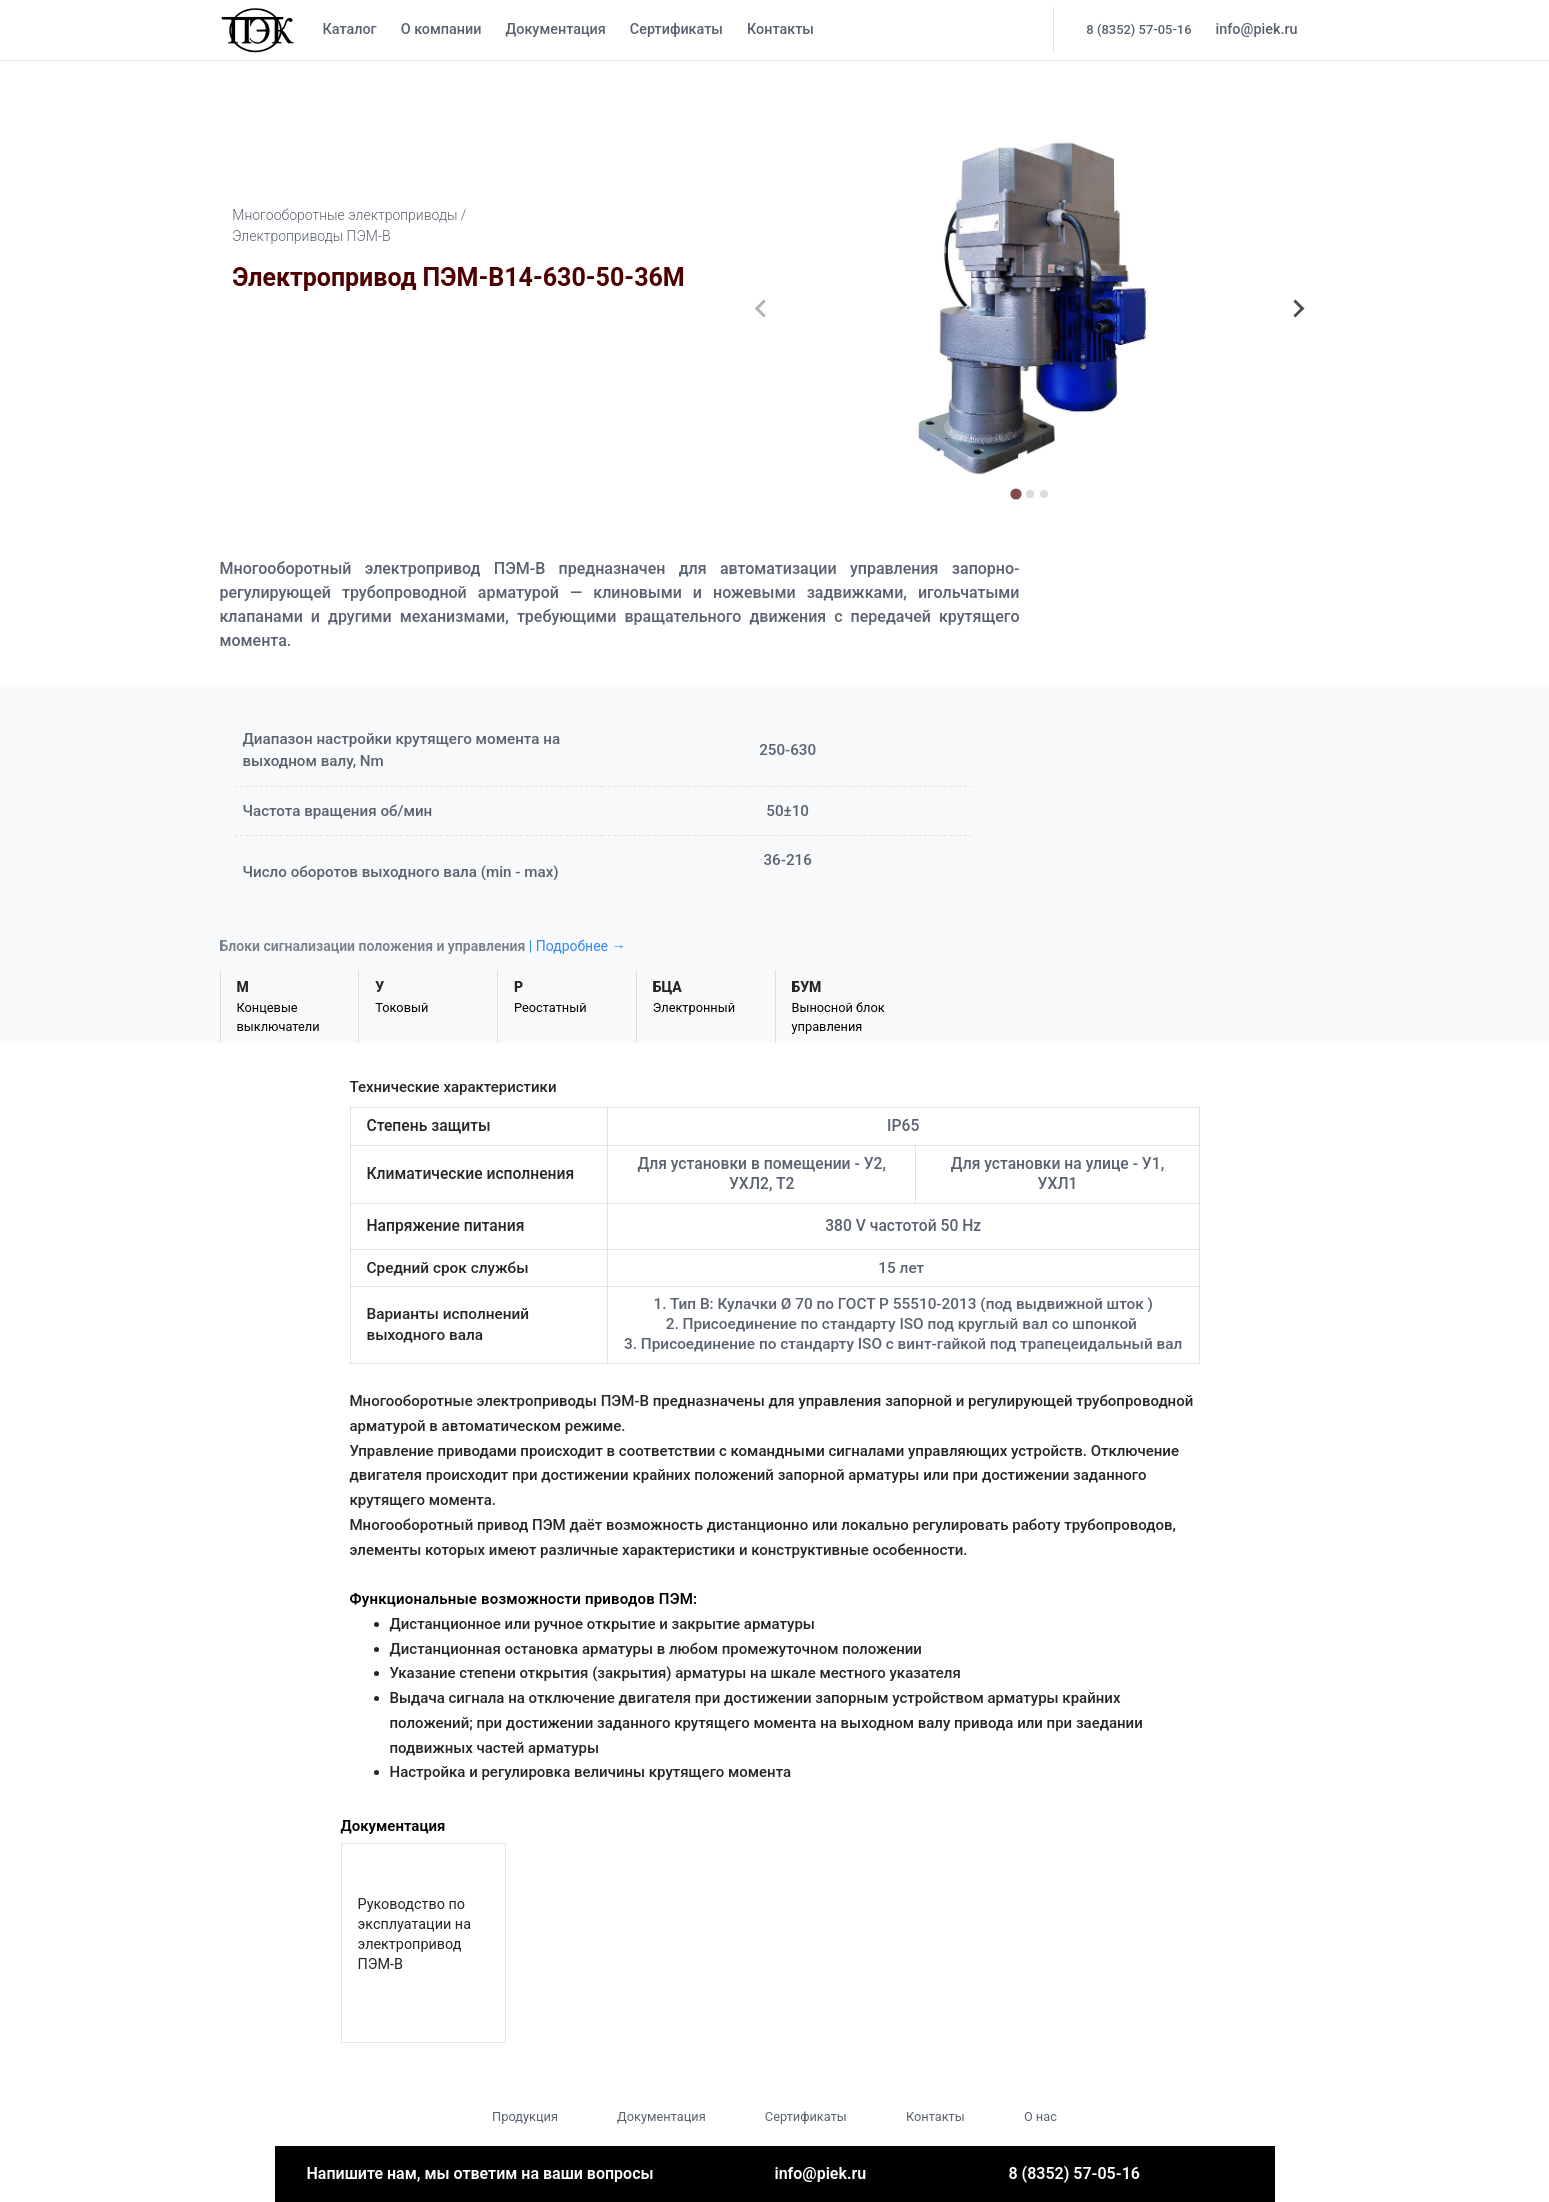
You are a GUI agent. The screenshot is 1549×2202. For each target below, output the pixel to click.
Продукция (525, 2116)
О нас (1040, 2116)
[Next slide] (1298, 309)
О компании (441, 29)
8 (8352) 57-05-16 (1138, 29)
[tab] (1015, 493)
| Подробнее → (577, 946)
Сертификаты (676, 29)
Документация (555, 29)
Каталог (350, 29)
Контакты (780, 29)
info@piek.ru (1257, 29)
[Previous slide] (762, 309)
